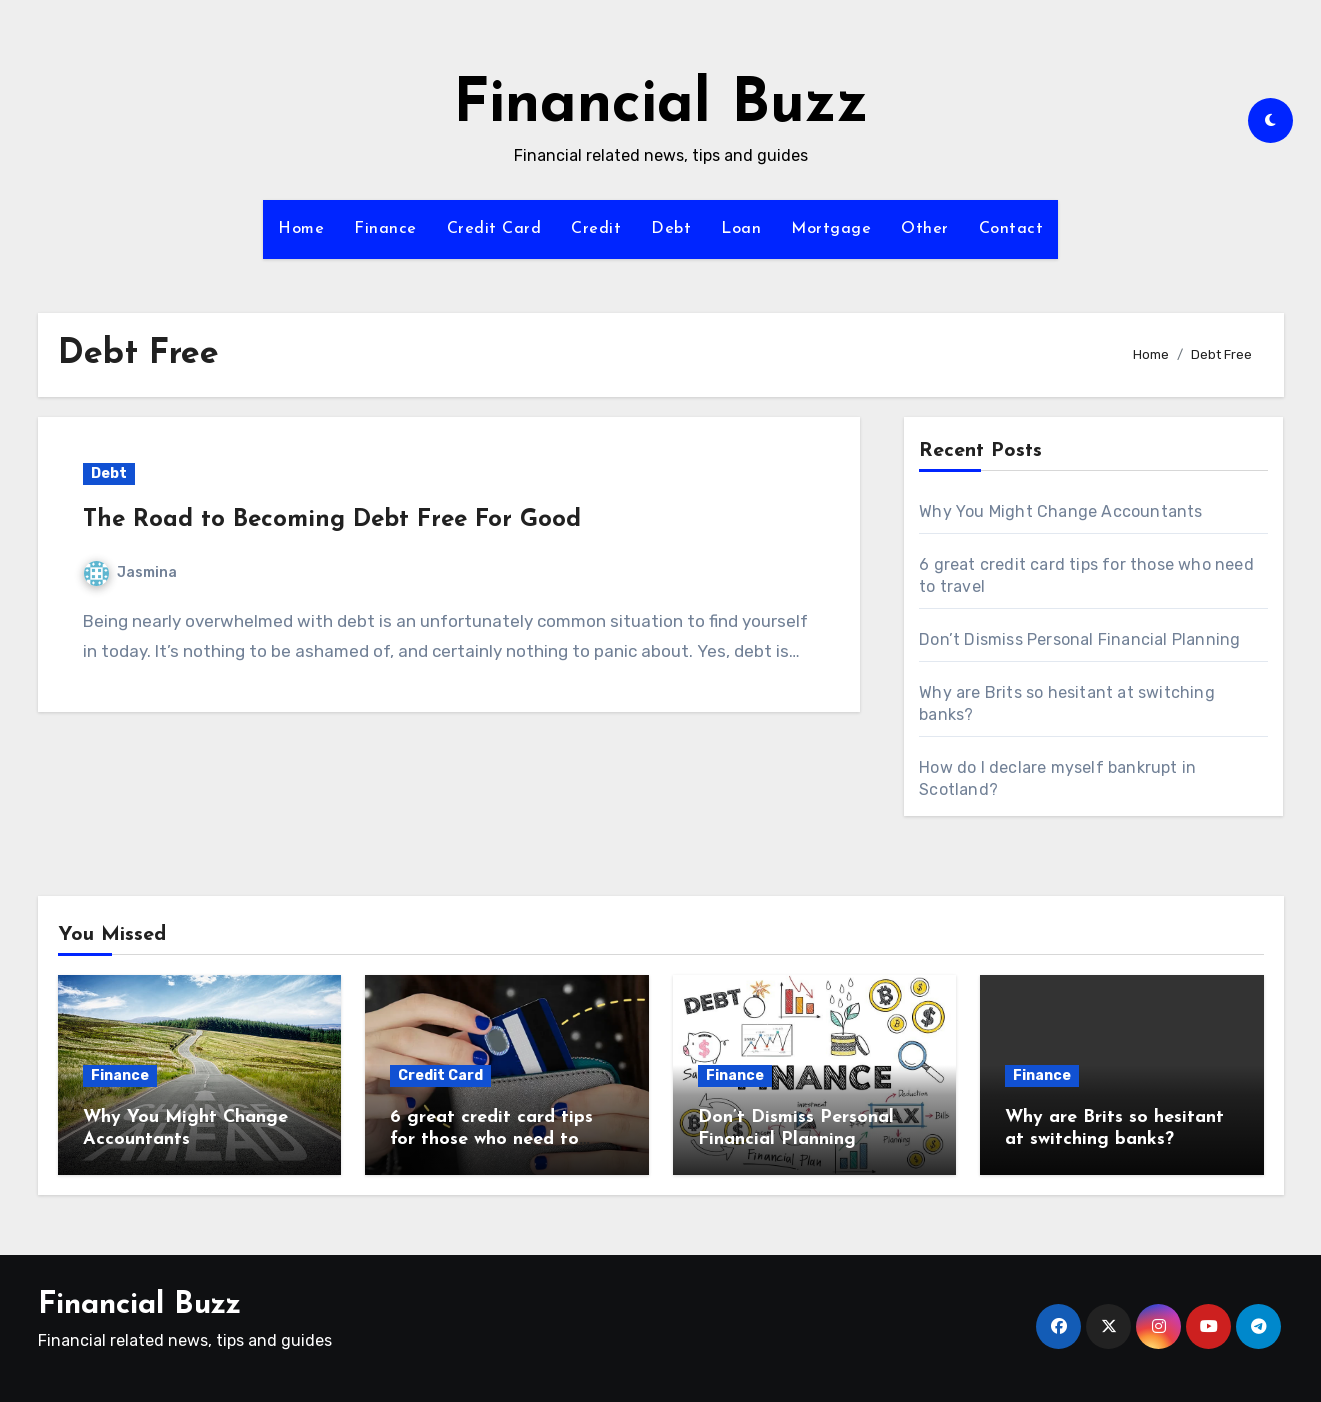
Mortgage (831, 229)
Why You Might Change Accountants (1060, 511)
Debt (671, 229)
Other (925, 229)
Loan (741, 229)
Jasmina (130, 572)
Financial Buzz (661, 106)
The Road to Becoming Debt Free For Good (332, 520)
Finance (385, 229)
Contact (1011, 229)
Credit (596, 229)
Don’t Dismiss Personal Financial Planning (1079, 639)
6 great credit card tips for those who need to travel (491, 1139)
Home (301, 229)
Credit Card (494, 229)
